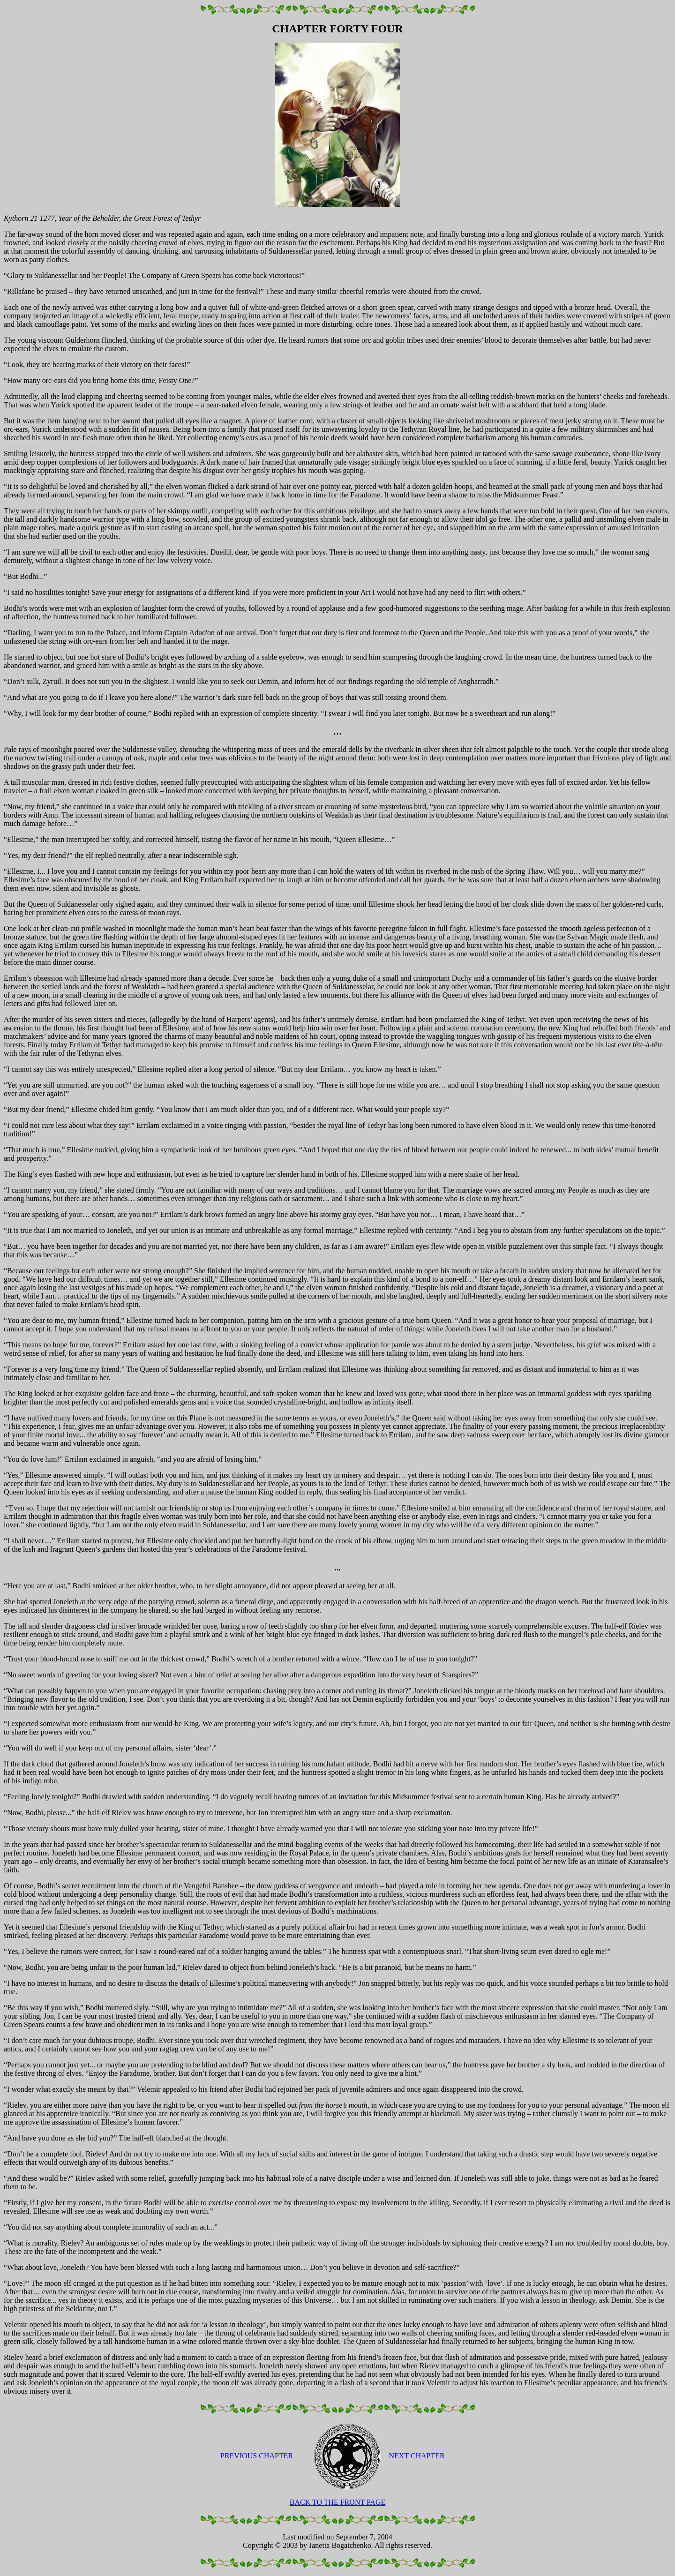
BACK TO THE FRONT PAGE (338, 2502)
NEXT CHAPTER (416, 2456)
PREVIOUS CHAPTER (256, 2456)
